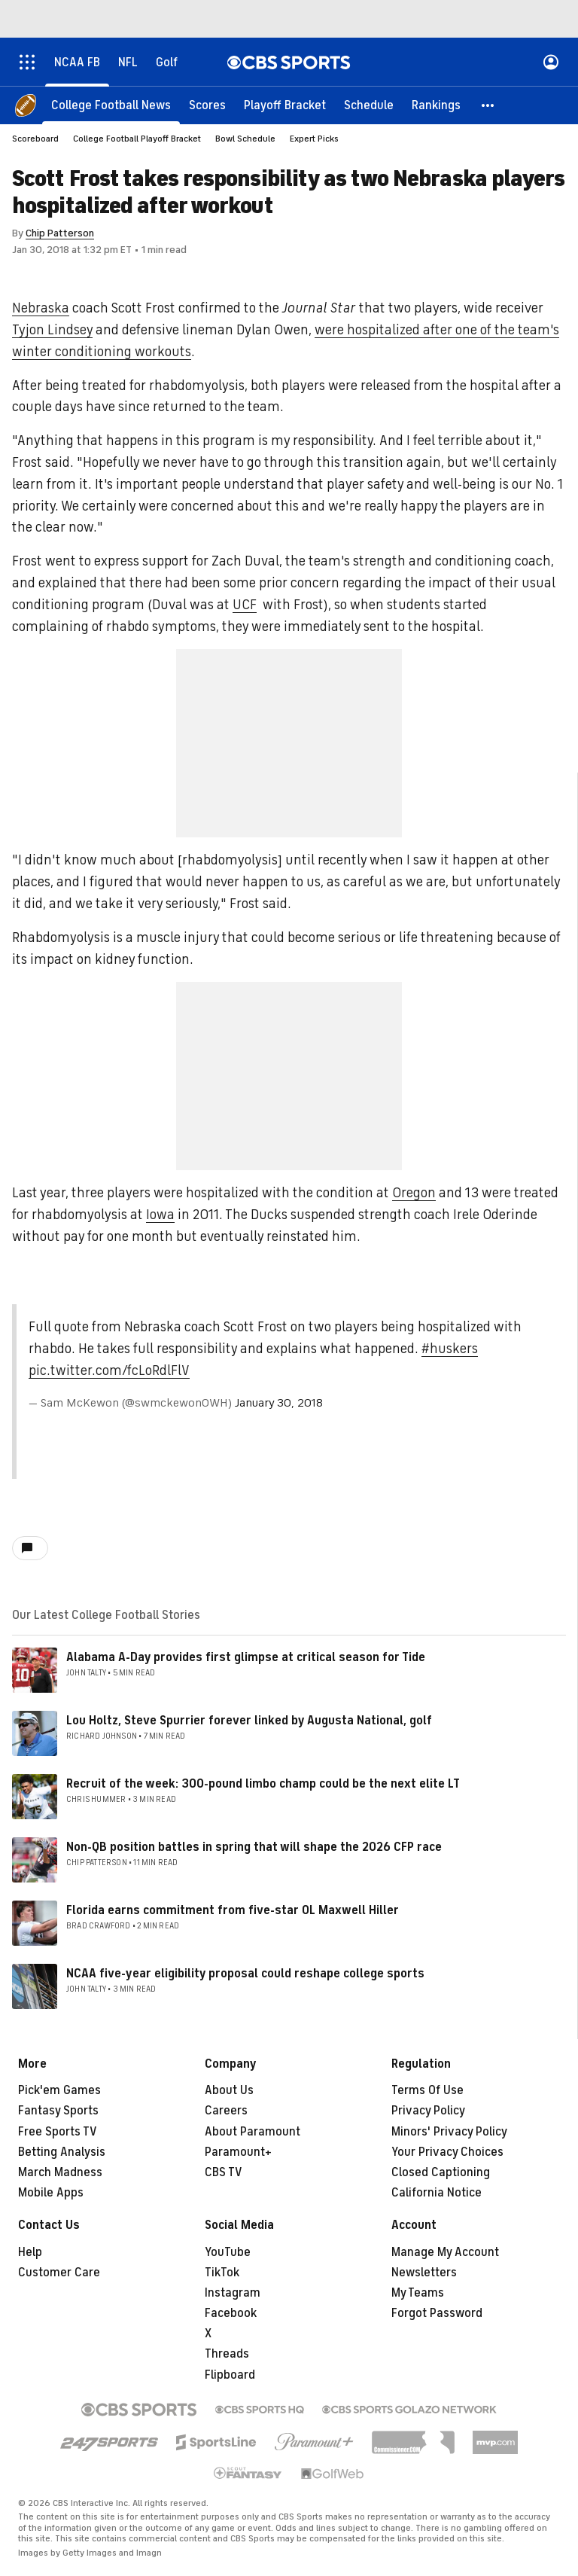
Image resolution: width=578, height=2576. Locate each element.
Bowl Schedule (245, 138)
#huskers (449, 1348)
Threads (227, 2353)
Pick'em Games (59, 2090)
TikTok (222, 2272)
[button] (488, 105)
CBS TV (223, 2172)
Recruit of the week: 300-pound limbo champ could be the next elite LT (263, 1783)
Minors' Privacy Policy (449, 2131)
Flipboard (230, 2374)
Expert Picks (314, 138)
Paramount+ (238, 2152)
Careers (226, 2110)
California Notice (436, 2192)
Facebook (231, 2313)
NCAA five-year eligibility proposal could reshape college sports (245, 1973)
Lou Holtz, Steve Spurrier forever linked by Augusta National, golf (249, 1720)
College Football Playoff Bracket (137, 138)
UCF (245, 604)
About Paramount (252, 2131)
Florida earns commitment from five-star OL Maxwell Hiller (232, 1910)
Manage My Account (445, 2252)
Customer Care (59, 2272)
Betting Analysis (61, 2152)
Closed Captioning (440, 2172)
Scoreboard (35, 138)
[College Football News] (111, 105)
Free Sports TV (57, 2131)
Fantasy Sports (58, 2110)
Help (30, 2252)
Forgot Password (436, 2313)
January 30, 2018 (279, 1402)
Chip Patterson (60, 233)
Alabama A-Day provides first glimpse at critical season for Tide (245, 1657)
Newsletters (424, 2272)
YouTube (228, 2252)
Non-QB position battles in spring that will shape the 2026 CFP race (254, 1847)
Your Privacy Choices (447, 2152)
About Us (229, 2090)
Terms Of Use (427, 2090)
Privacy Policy (428, 2110)
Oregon (414, 1192)
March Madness (60, 2172)
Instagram (232, 2292)
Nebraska (40, 308)
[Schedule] (369, 105)
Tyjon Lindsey (52, 330)
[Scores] (207, 105)
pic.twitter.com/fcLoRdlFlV (109, 1370)
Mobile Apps (51, 2192)
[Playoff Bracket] (285, 105)
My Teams (417, 2292)
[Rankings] (436, 105)
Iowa (160, 1214)
